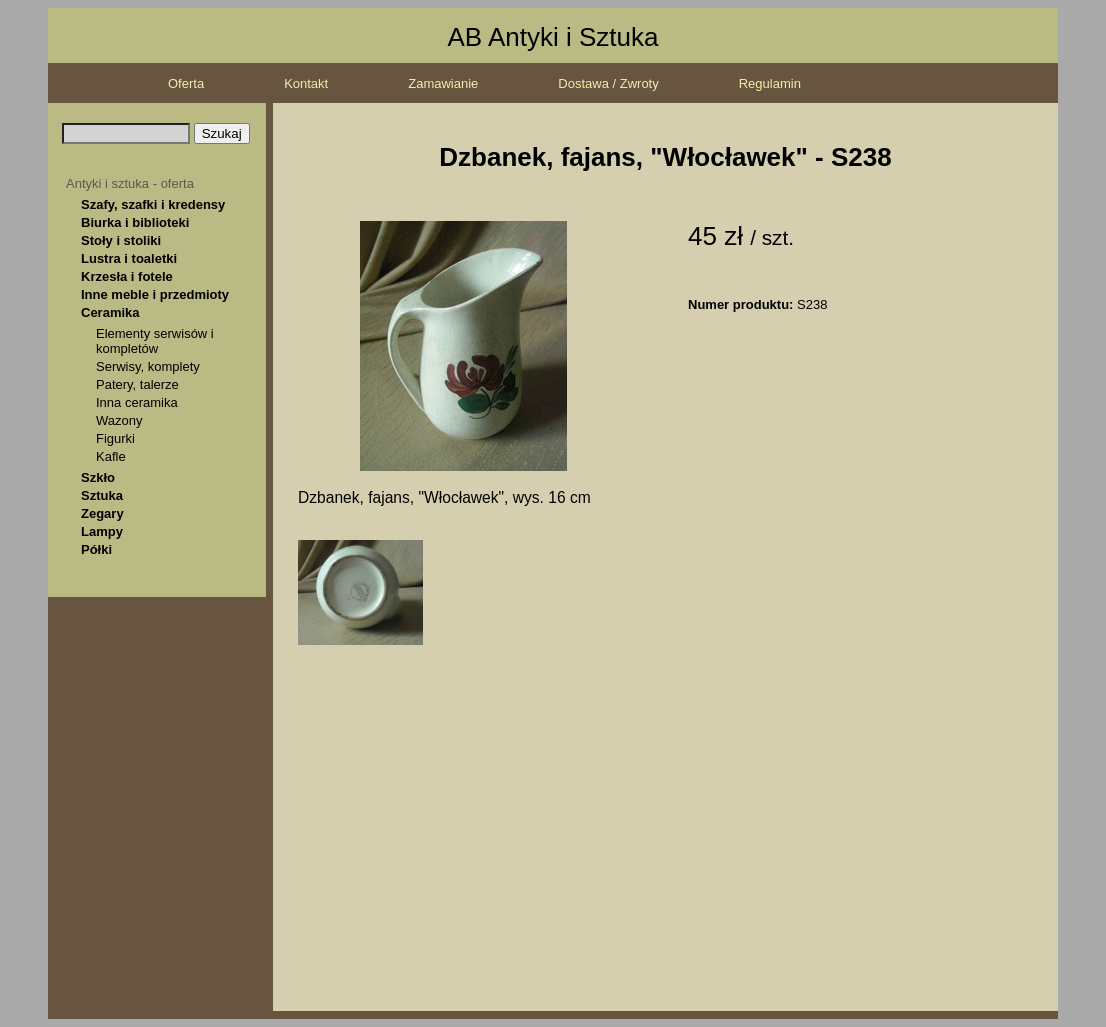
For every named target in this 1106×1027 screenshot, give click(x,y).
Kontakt (306, 83)
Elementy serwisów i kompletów (155, 341)
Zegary (102, 513)
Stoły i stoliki (121, 240)
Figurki (115, 438)
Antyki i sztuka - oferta (130, 183)
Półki (96, 549)
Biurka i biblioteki (135, 222)
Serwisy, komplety (148, 366)
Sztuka (102, 495)
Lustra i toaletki (129, 258)
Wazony (119, 420)
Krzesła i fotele (127, 276)
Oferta (186, 83)
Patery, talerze (137, 384)
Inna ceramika (137, 402)
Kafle (111, 456)
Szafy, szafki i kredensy (153, 204)
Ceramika (110, 312)
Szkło (98, 477)
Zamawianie (443, 83)
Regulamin (770, 83)
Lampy (102, 531)
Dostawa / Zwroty (608, 83)
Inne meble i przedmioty (155, 294)
